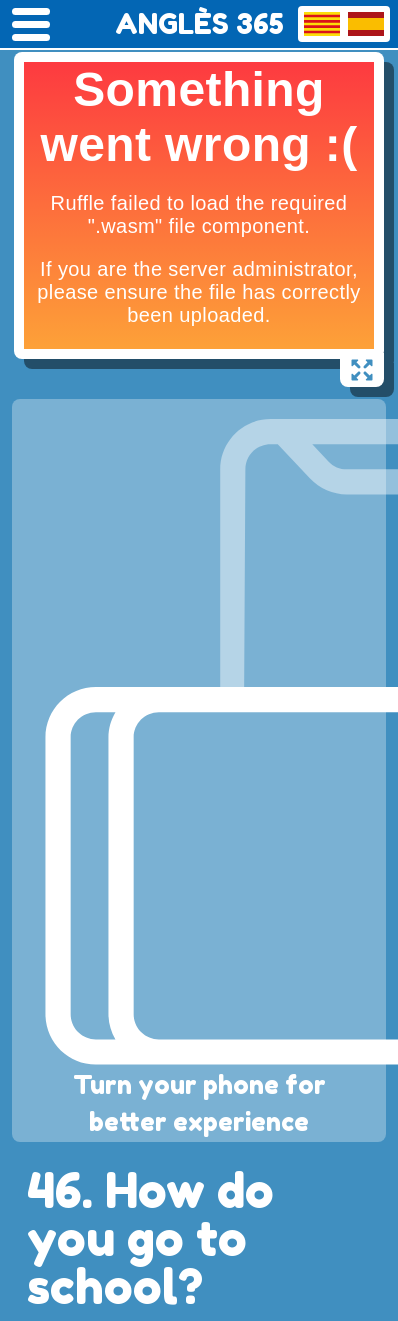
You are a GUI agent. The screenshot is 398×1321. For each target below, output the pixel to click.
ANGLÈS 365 (199, 24)
